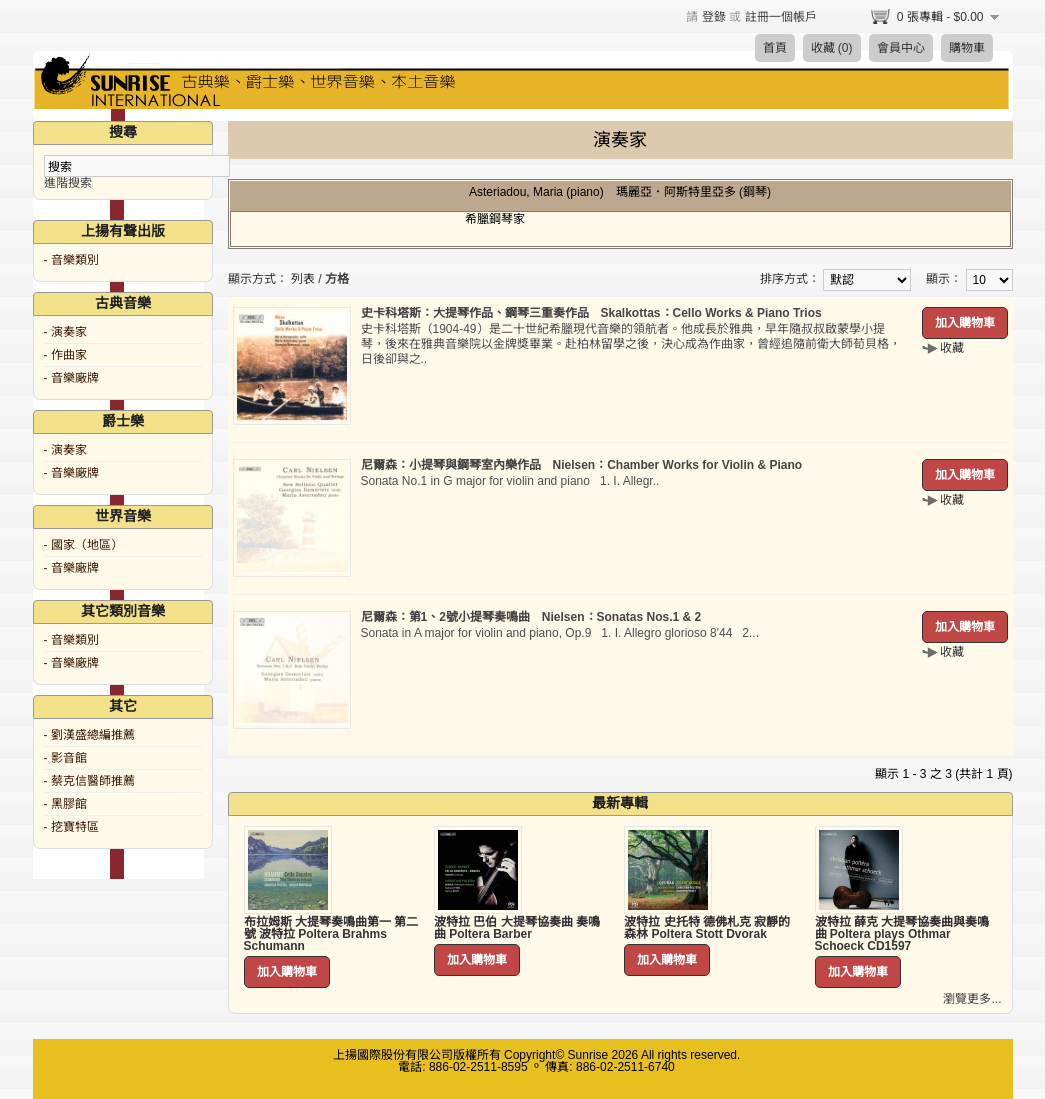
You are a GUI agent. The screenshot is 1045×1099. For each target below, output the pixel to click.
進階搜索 (68, 183)
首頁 (775, 48)
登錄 (714, 17)
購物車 (967, 48)
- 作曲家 (65, 355)
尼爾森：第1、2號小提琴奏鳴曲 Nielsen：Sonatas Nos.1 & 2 (531, 617)
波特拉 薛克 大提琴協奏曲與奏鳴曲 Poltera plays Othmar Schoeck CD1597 (902, 934)
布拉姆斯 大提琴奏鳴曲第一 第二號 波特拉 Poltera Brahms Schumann (331, 934)
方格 (337, 279)
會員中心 (901, 48)
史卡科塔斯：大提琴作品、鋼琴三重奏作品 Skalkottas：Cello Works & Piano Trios (591, 313)
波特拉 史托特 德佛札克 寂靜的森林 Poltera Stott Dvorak (707, 928)
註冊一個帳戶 (781, 17)
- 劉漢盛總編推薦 (89, 735)
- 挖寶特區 (71, 827)
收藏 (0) (832, 48)
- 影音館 (65, 758)
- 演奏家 (65, 332)
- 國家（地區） (83, 545)
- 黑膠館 (65, 804)
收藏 (952, 348)
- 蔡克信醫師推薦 (89, 781)
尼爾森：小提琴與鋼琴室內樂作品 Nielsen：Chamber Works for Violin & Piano (582, 465)
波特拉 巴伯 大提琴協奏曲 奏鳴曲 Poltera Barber (517, 928)
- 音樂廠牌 (71, 378)
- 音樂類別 (71, 260)
